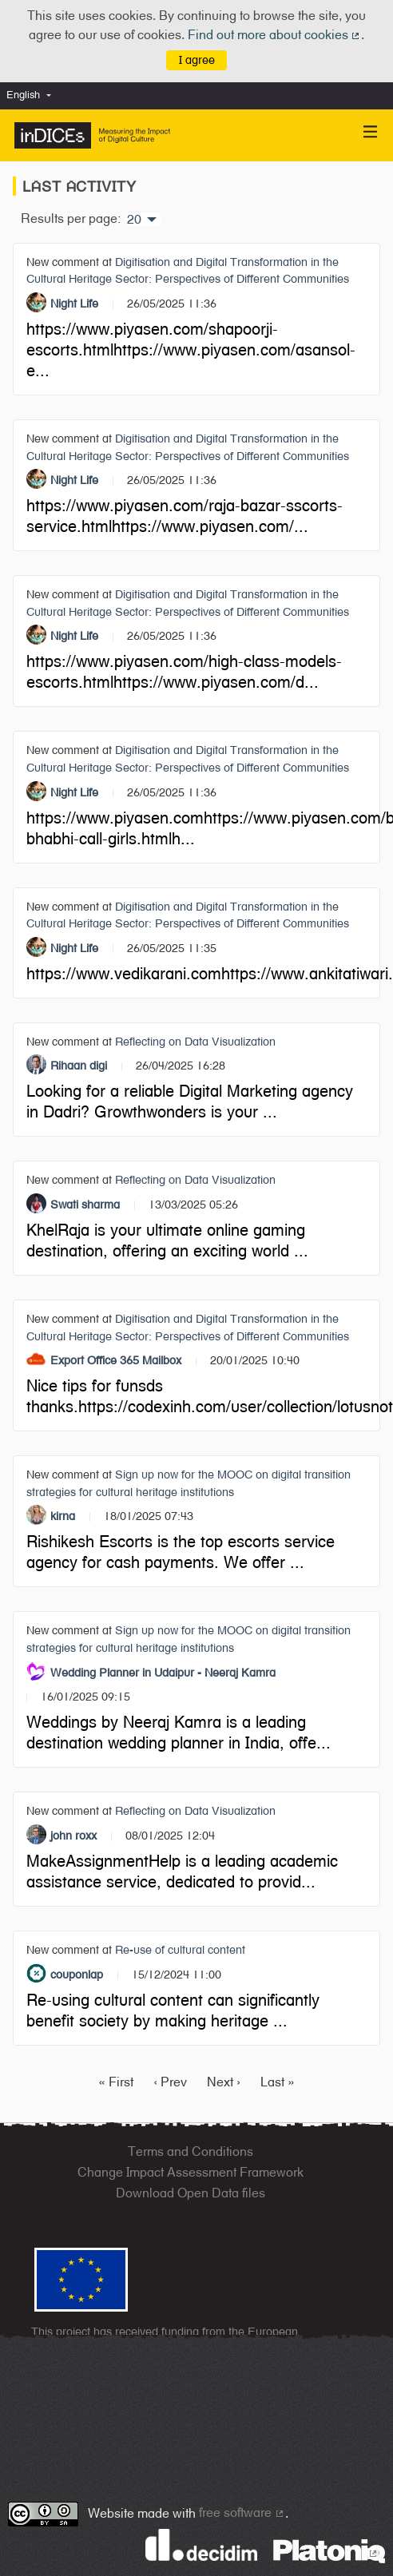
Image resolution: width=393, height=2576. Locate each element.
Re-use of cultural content (180, 1949)
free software (242, 2512)
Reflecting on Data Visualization (195, 1041)
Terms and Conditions (190, 2151)
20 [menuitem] (134, 219)
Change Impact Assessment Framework (190, 2172)
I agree (197, 59)
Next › (223, 2082)
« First (115, 2082)
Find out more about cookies (275, 34)
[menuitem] (32, 95)
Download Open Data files (190, 2193)
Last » (277, 2082)
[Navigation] (370, 132)
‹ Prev (170, 2082)
